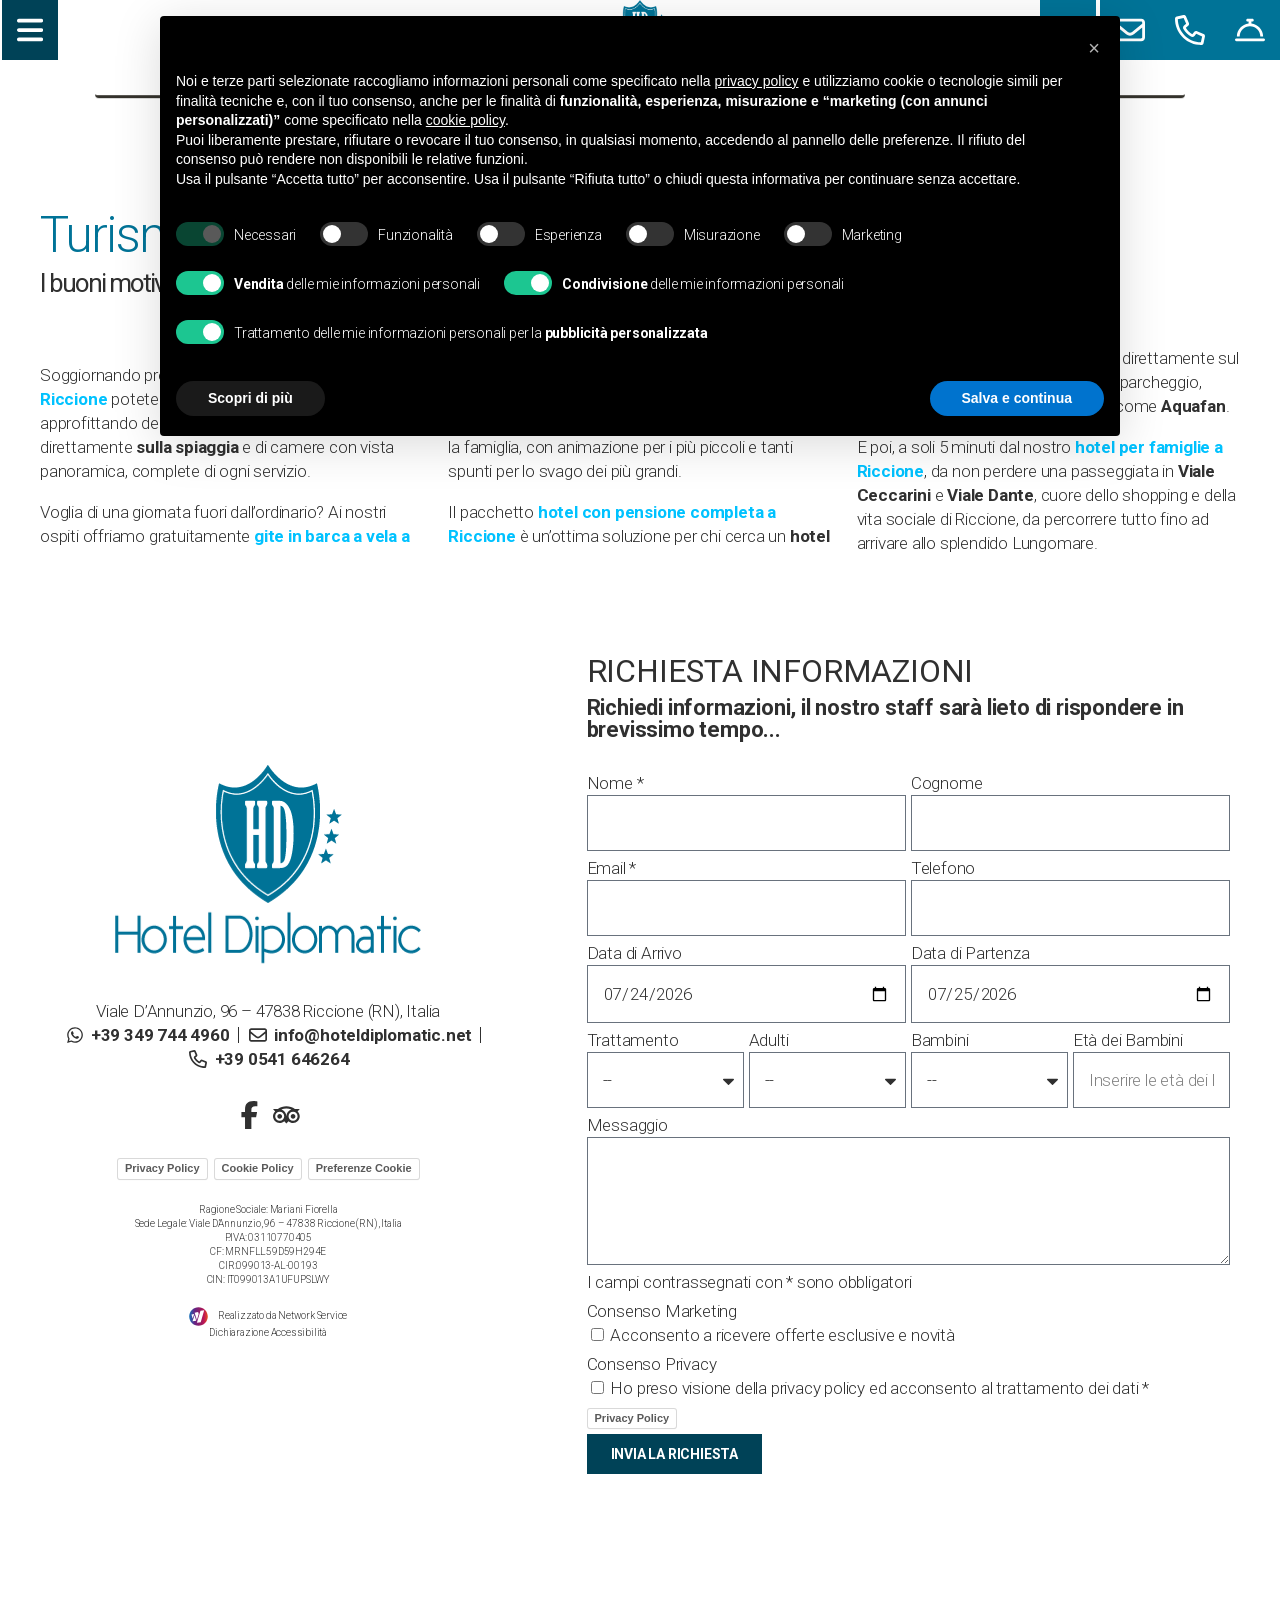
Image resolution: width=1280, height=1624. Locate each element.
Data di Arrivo (634, 953)
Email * (612, 868)
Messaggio (627, 1125)
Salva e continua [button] (1017, 398)
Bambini (940, 1040)
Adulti (769, 1040)
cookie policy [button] (465, 120)
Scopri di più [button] (250, 398)
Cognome (947, 783)
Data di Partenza (970, 953)
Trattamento (633, 1040)
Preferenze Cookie (364, 1168)
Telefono (943, 868)
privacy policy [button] (757, 81)
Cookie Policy (258, 1168)
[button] (1094, 48)
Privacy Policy (162, 1168)
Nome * (615, 783)
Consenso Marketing (662, 1311)
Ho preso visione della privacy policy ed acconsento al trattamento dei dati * (879, 1388)
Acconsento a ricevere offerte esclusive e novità (782, 1335)
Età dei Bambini (1128, 1040)
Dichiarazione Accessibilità (268, 1332)
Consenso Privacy (652, 1364)
